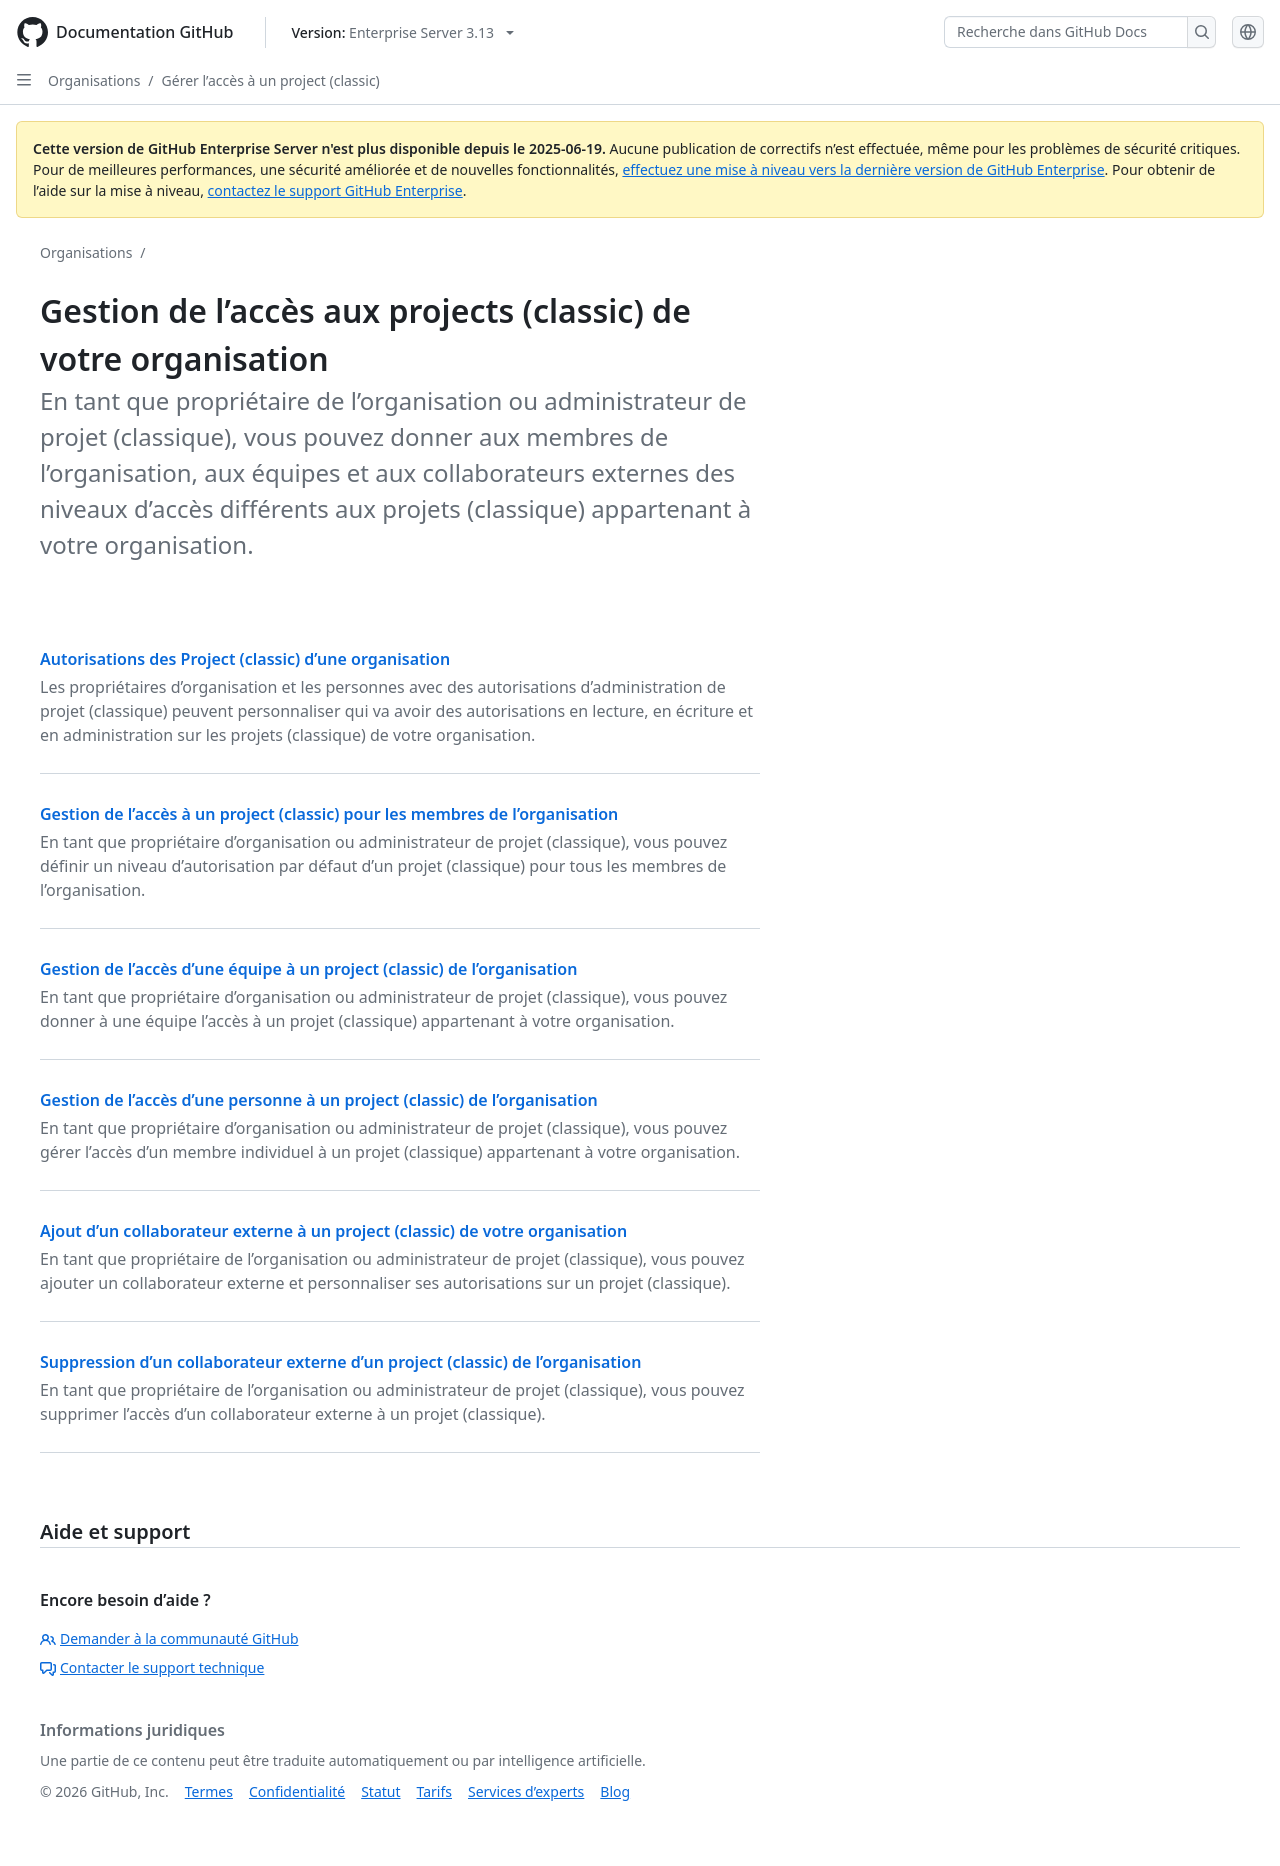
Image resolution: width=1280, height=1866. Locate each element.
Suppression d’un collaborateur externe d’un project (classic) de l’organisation (340, 1362)
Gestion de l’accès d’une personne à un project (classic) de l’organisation (319, 1100)
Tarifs (434, 1791)
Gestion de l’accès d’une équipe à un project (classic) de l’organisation (308, 969)
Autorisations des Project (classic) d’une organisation (245, 659)
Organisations (94, 80)
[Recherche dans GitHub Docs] (1066, 32)
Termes (209, 1791)
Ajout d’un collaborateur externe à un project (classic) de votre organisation (333, 1231)
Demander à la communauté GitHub (169, 1638)
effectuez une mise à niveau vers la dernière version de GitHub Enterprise (863, 169)
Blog (615, 1791)
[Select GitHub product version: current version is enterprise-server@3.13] (402, 32)
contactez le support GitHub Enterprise (335, 190)
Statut (380, 1791)
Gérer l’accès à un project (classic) (271, 80)
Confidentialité (297, 1791)
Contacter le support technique (152, 1667)
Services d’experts (526, 1791)
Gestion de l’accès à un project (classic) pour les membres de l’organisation (329, 814)
